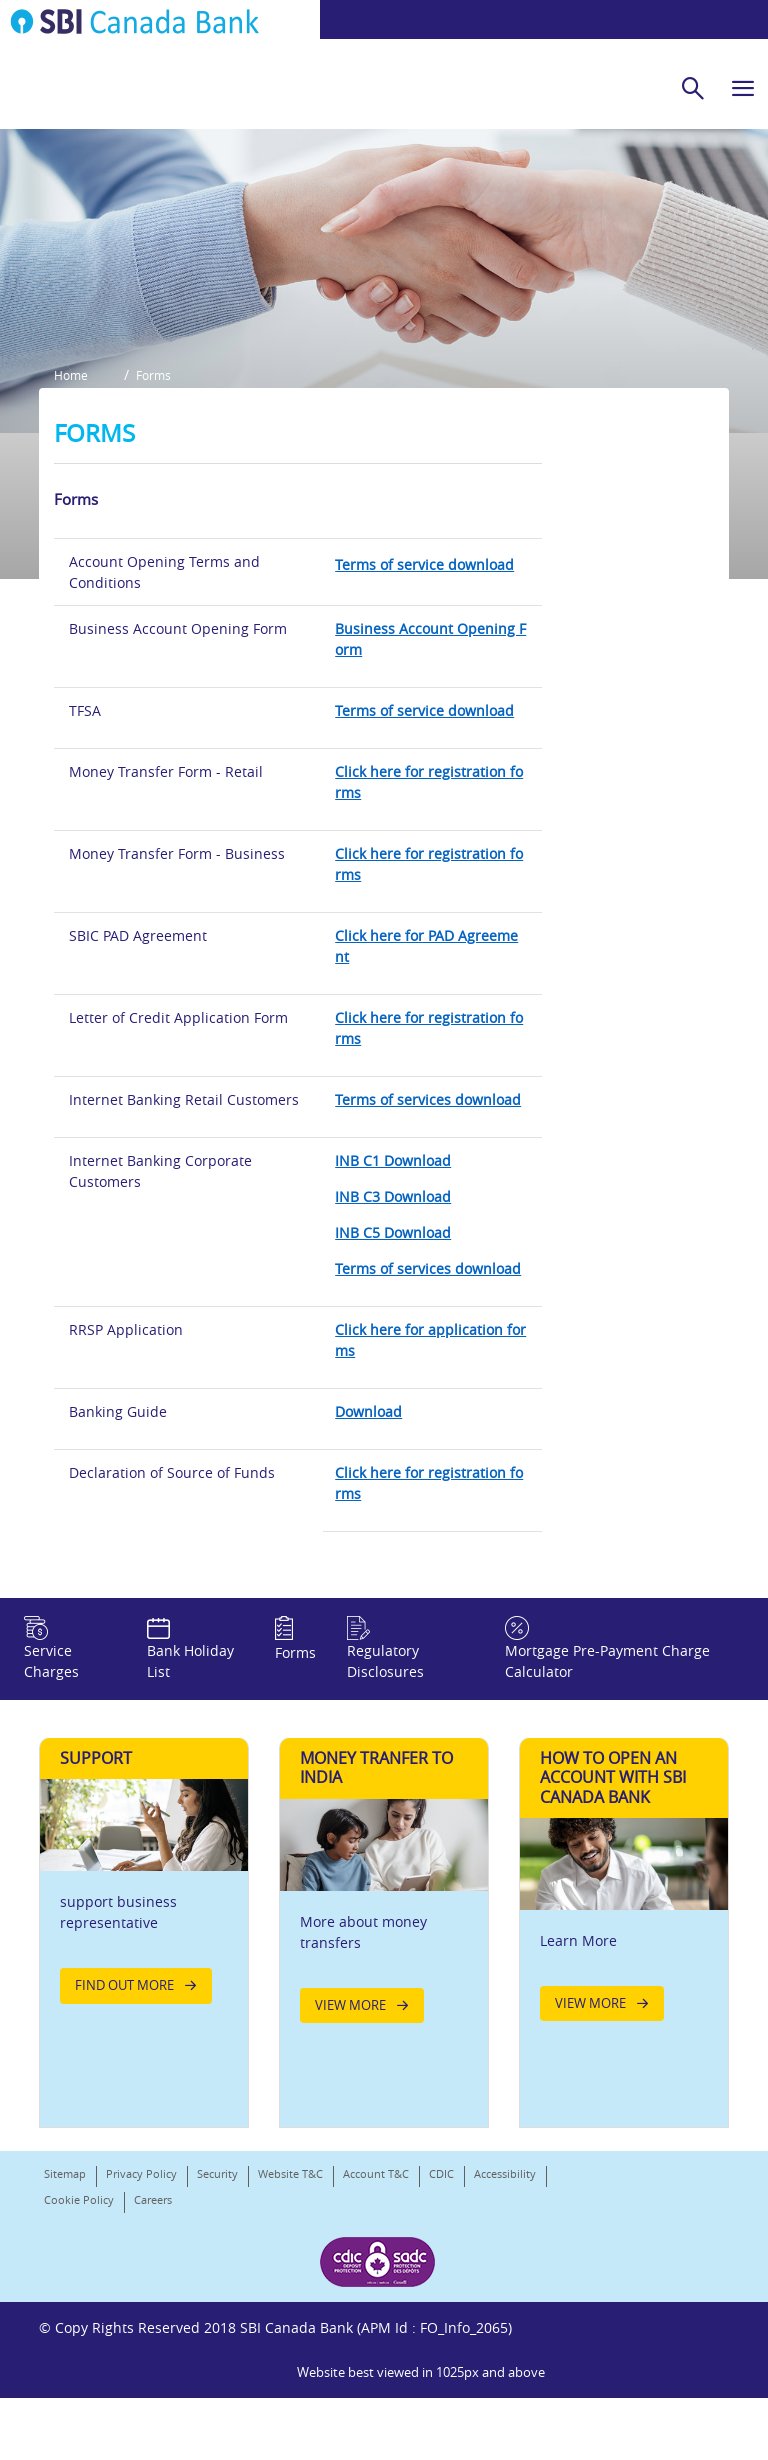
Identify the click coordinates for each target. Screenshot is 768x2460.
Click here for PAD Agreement (426, 1057)
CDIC (441, 2313)
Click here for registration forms (429, 893)
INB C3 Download (393, 1307)
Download (368, 1522)
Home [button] (71, 491)
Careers (153, 2339)
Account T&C (376, 2313)
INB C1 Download (393, 1271)
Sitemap (65, 2313)
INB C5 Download (393, 1343)
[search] (693, 88)
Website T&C (290, 2313)
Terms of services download (428, 1210)
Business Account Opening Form (430, 750)
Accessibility (505, 2313)
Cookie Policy (79, 2339)
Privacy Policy (141, 2313)
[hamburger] (743, 88)
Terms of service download (424, 675)
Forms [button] (160, 491)
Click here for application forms (430, 1451)
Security (217, 2313)
